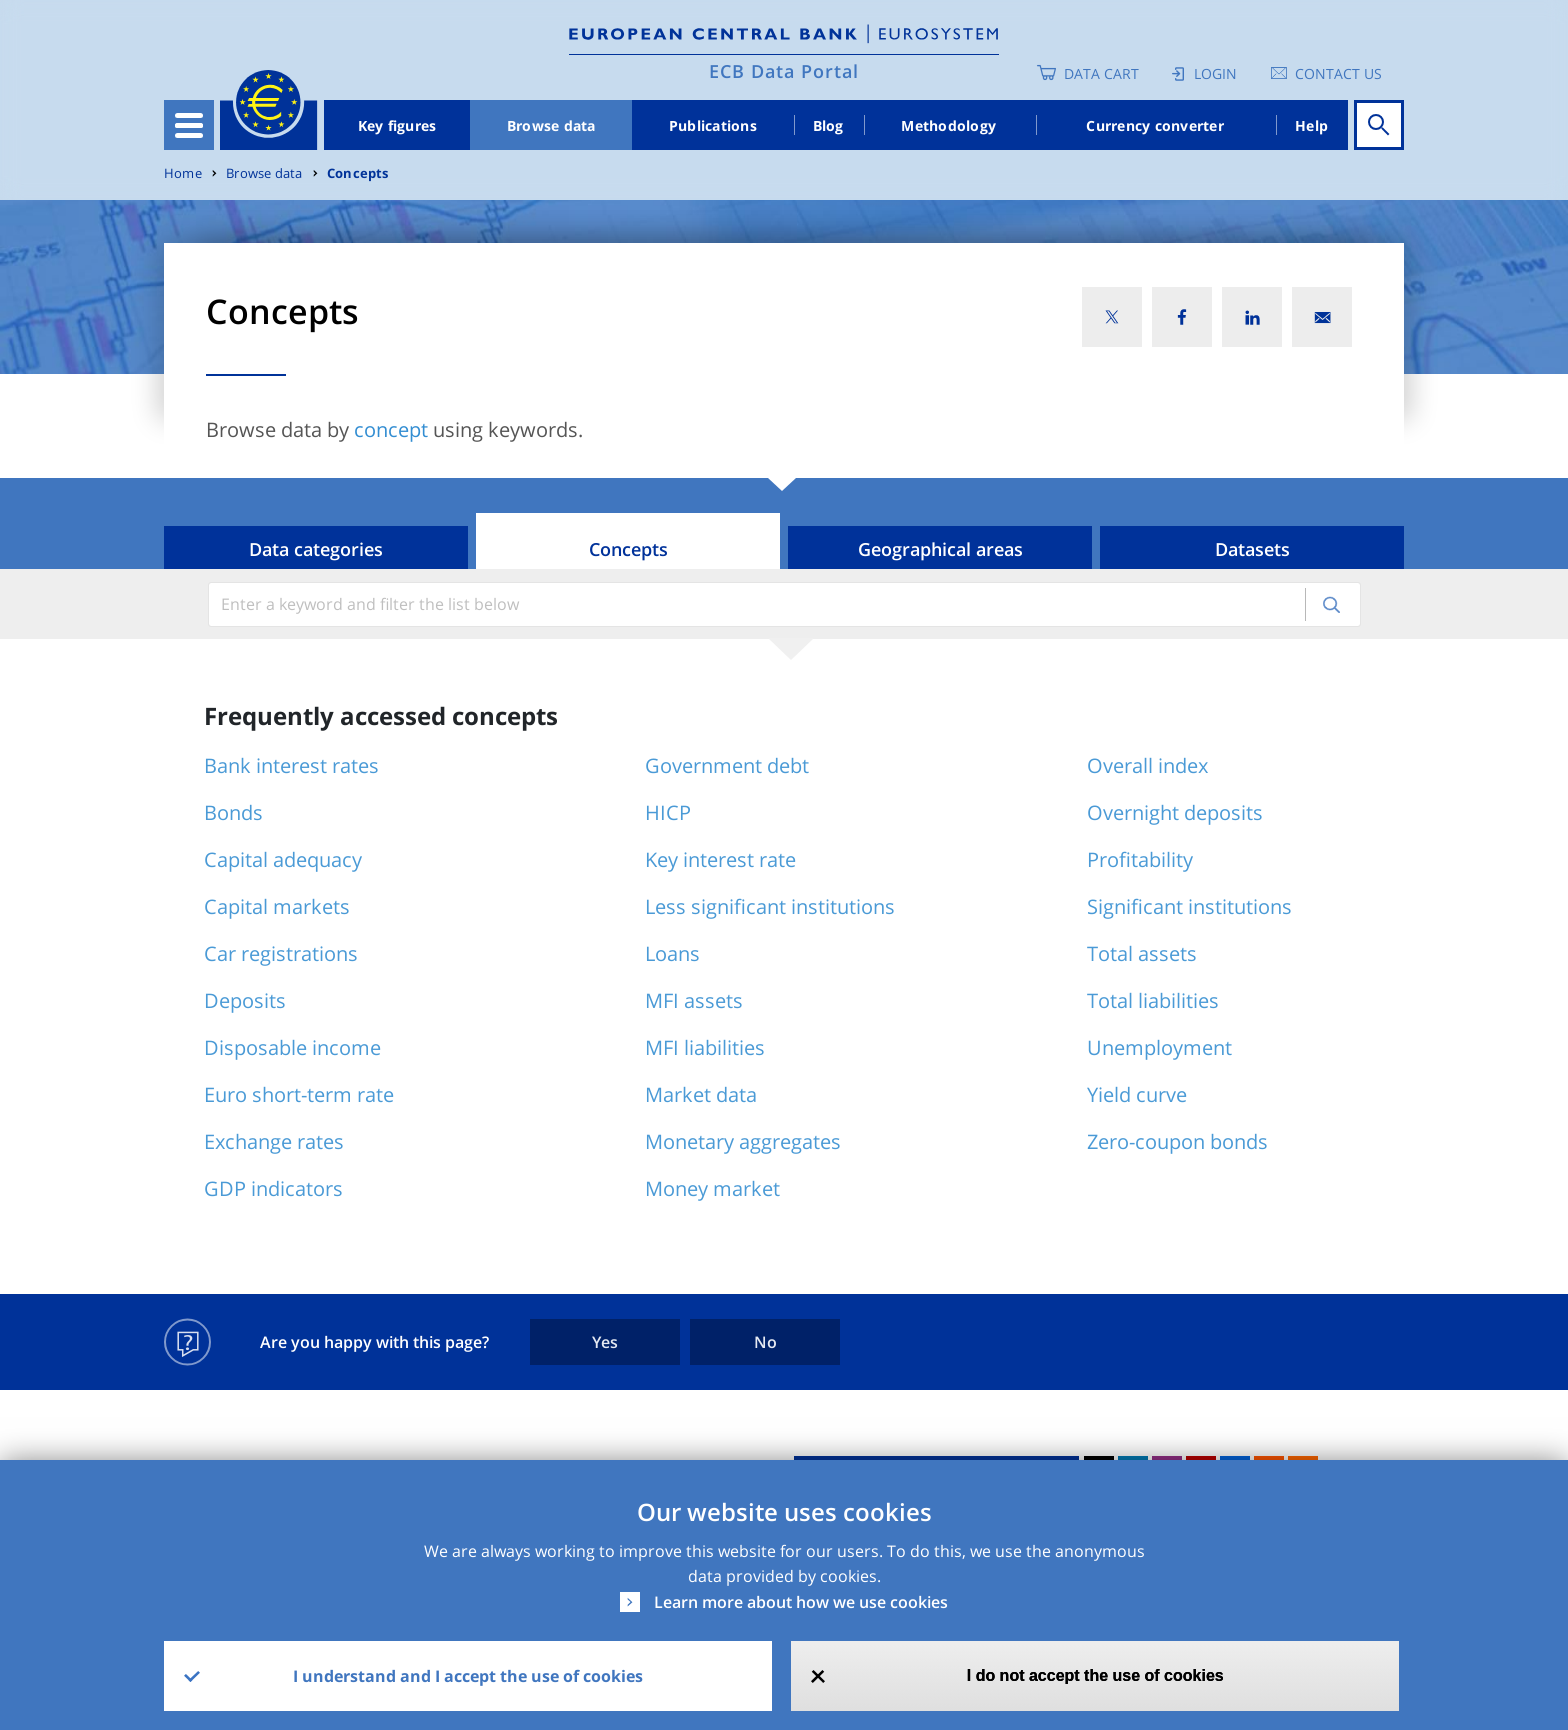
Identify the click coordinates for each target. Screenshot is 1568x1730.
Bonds (233, 812)
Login (1215, 73)
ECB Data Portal (784, 71)
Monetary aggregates (743, 1141)
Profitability (1140, 859)
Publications (713, 125)
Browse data (551, 125)
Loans (672, 953)
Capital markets (277, 906)
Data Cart (1101, 73)
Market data (701, 1094)
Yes (605, 1342)
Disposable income (292, 1047)
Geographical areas (940, 549)
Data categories (316, 549)
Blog (828, 125)
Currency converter (1155, 125)
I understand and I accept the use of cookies (468, 1676)
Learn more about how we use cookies (801, 1602)
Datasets (1252, 549)
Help (1311, 125)
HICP (668, 812)
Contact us (1338, 73)
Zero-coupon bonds (1177, 1141)
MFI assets (694, 1000)
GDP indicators (273, 1188)
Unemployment (1159, 1047)
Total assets (1142, 953)
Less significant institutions (770, 906)
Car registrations (281, 953)
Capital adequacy (283, 859)
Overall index (1147, 765)
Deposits (245, 1000)
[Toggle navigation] (189, 125)
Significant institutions (1189, 906)
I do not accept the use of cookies (1095, 1675)
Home (183, 173)
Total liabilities (1153, 1000)
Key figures (397, 125)
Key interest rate (720, 859)
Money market (712, 1188)
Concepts (358, 173)
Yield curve (1137, 1094)
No (765, 1342)
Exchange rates (274, 1141)
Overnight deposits (1175, 812)
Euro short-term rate (299, 1094)
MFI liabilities (705, 1047)
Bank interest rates (291, 765)
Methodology (948, 125)
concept (391, 429)
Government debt (727, 765)
